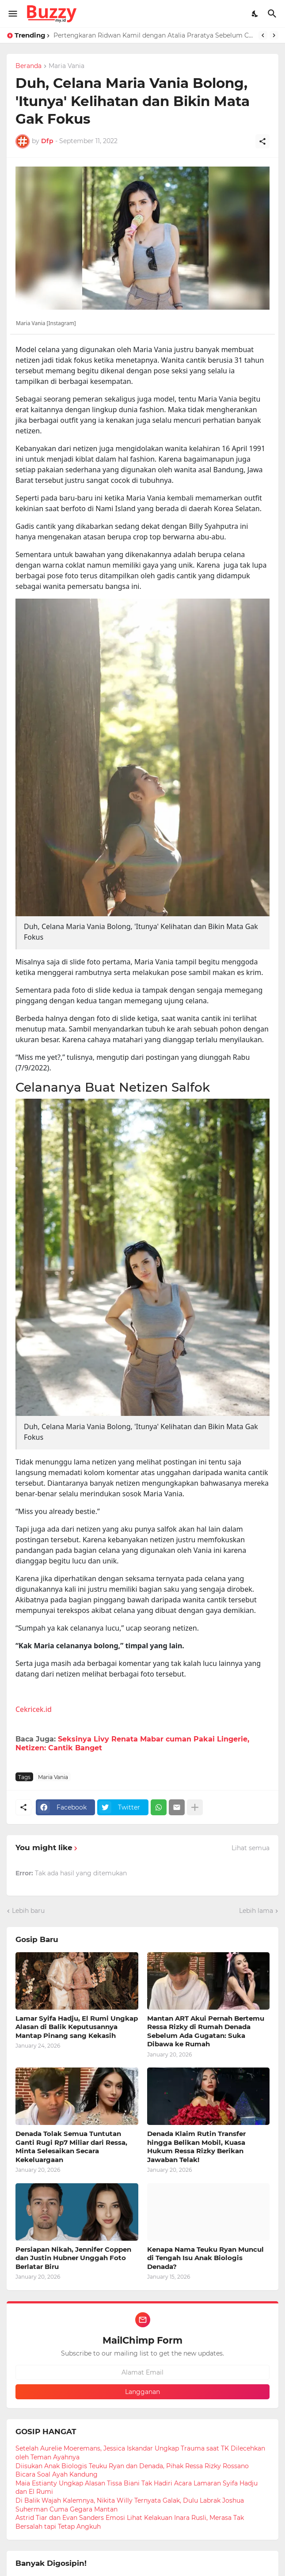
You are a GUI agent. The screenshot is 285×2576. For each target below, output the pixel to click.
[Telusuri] (273, 13)
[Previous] (262, 35)
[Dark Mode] (255, 13)
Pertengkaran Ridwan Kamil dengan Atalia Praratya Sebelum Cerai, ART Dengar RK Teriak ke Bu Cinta (153, 35)
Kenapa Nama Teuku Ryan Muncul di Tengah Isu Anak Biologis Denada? (205, 2258)
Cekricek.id (33, 1709)
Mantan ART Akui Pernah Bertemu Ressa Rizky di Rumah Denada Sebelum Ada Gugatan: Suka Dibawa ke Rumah (205, 2031)
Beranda (28, 66)
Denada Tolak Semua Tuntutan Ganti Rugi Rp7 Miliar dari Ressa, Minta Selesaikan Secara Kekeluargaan (71, 2146)
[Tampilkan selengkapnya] (195, 1807)
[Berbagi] (262, 141)
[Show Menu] (12, 13)
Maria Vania (66, 66)
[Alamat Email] (142, 2372)
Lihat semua (251, 1848)
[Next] (274, 35)
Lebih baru (28, 1911)
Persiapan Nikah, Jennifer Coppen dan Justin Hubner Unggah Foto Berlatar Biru (73, 2258)
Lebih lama (256, 1911)
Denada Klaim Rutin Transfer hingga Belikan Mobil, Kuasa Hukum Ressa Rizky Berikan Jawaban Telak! (196, 2146)
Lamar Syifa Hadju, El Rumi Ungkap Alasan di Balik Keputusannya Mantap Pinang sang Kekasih (76, 2027)
